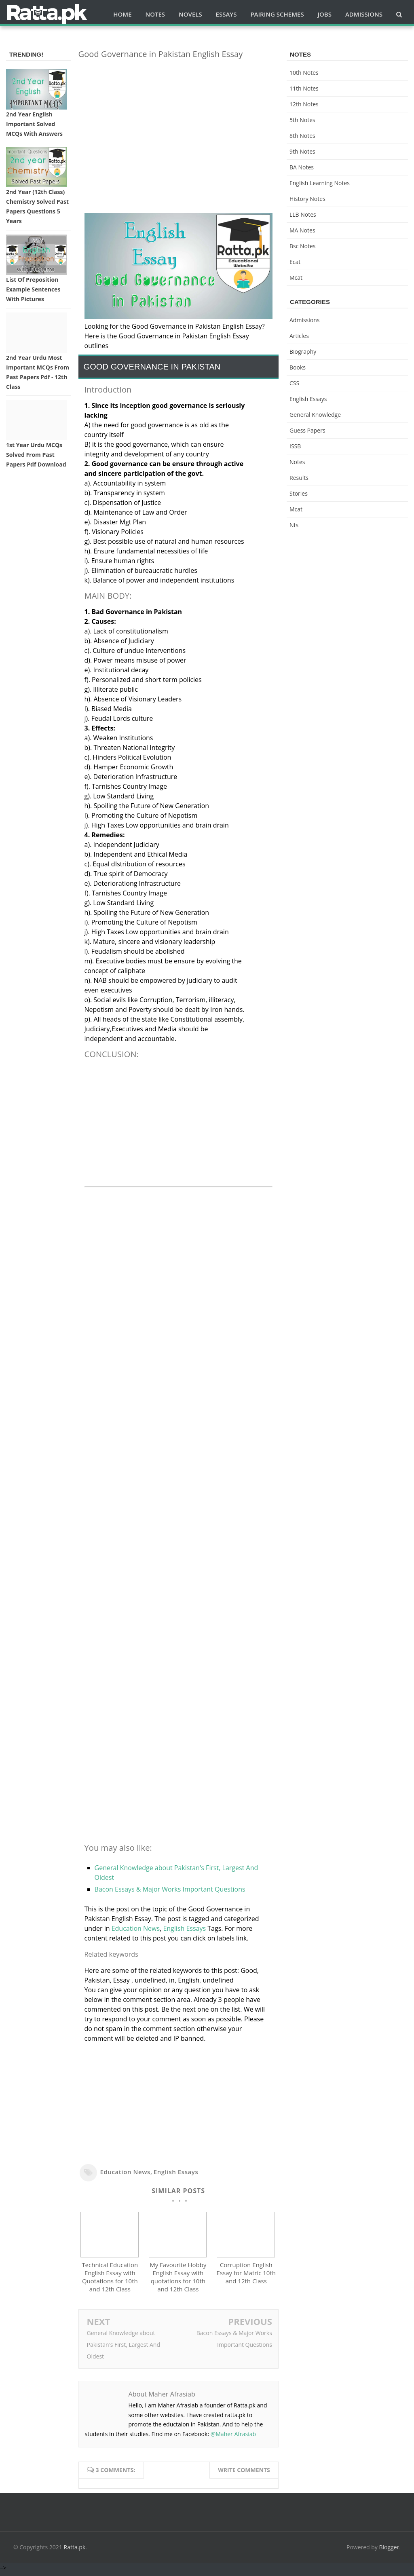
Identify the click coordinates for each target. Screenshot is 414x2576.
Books (297, 367)
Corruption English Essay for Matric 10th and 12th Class (246, 2276)
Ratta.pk (75, 2551)
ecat (294, 262)
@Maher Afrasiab (233, 2437)
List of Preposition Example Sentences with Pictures (33, 289)
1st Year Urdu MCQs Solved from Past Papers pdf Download (36, 454)
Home (122, 14)
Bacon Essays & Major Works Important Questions (170, 1889)
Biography (302, 351)
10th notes (304, 72)
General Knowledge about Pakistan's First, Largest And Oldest (123, 2348)
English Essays (184, 1928)
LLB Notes (302, 214)
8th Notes (302, 135)
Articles (299, 336)
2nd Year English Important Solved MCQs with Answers (34, 123)
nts (293, 525)
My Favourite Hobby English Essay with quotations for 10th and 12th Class (178, 2280)
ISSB (295, 446)
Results (298, 477)
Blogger (389, 2551)
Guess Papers (307, 430)
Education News (136, 1928)
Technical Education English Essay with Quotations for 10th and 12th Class (110, 2280)
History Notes (307, 199)
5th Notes (302, 120)
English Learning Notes (319, 183)
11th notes (304, 88)
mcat (295, 277)
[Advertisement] (178, 122)
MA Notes (302, 230)
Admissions (304, 320)
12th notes (304, 104)
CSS (294, 383)
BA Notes (301, 167)
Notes (297, 462)
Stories (298, 493)
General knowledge (315, 414)
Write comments (244, 2473)
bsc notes (302, 246)
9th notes (302, 151)
